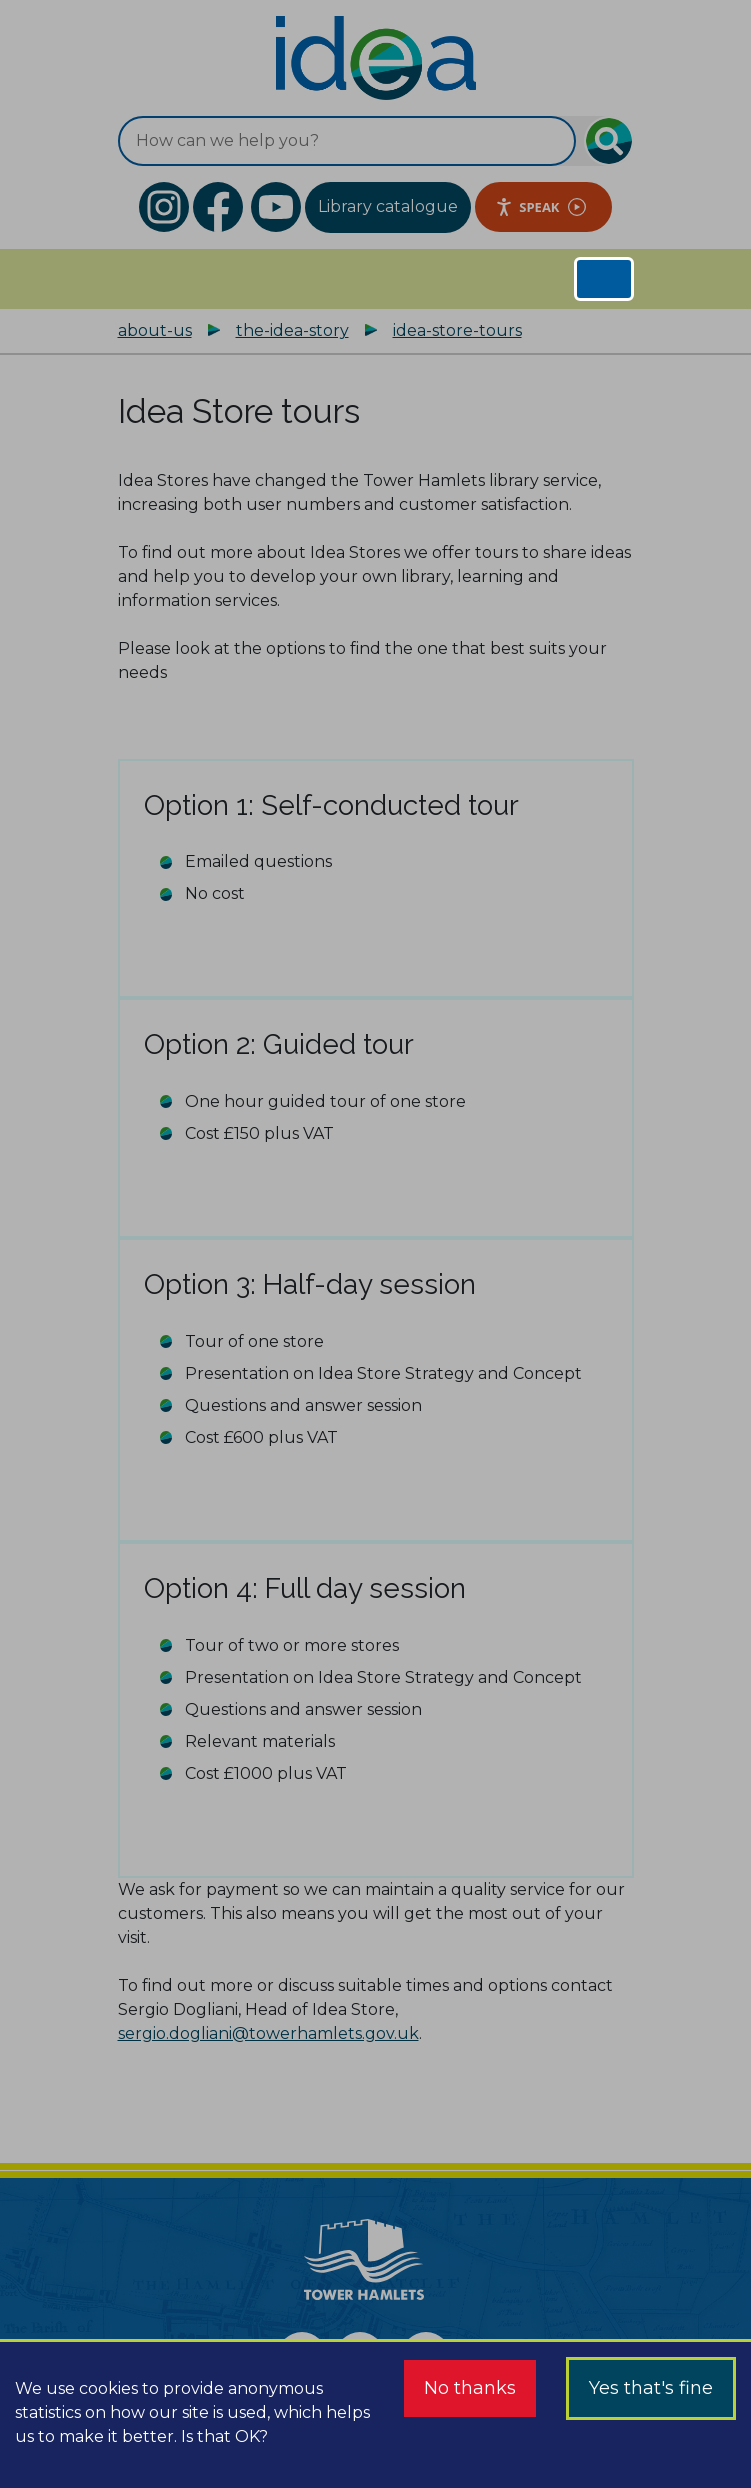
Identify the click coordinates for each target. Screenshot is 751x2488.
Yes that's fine (651, 2388)
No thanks (470, 2388)
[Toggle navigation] (604, 279)
